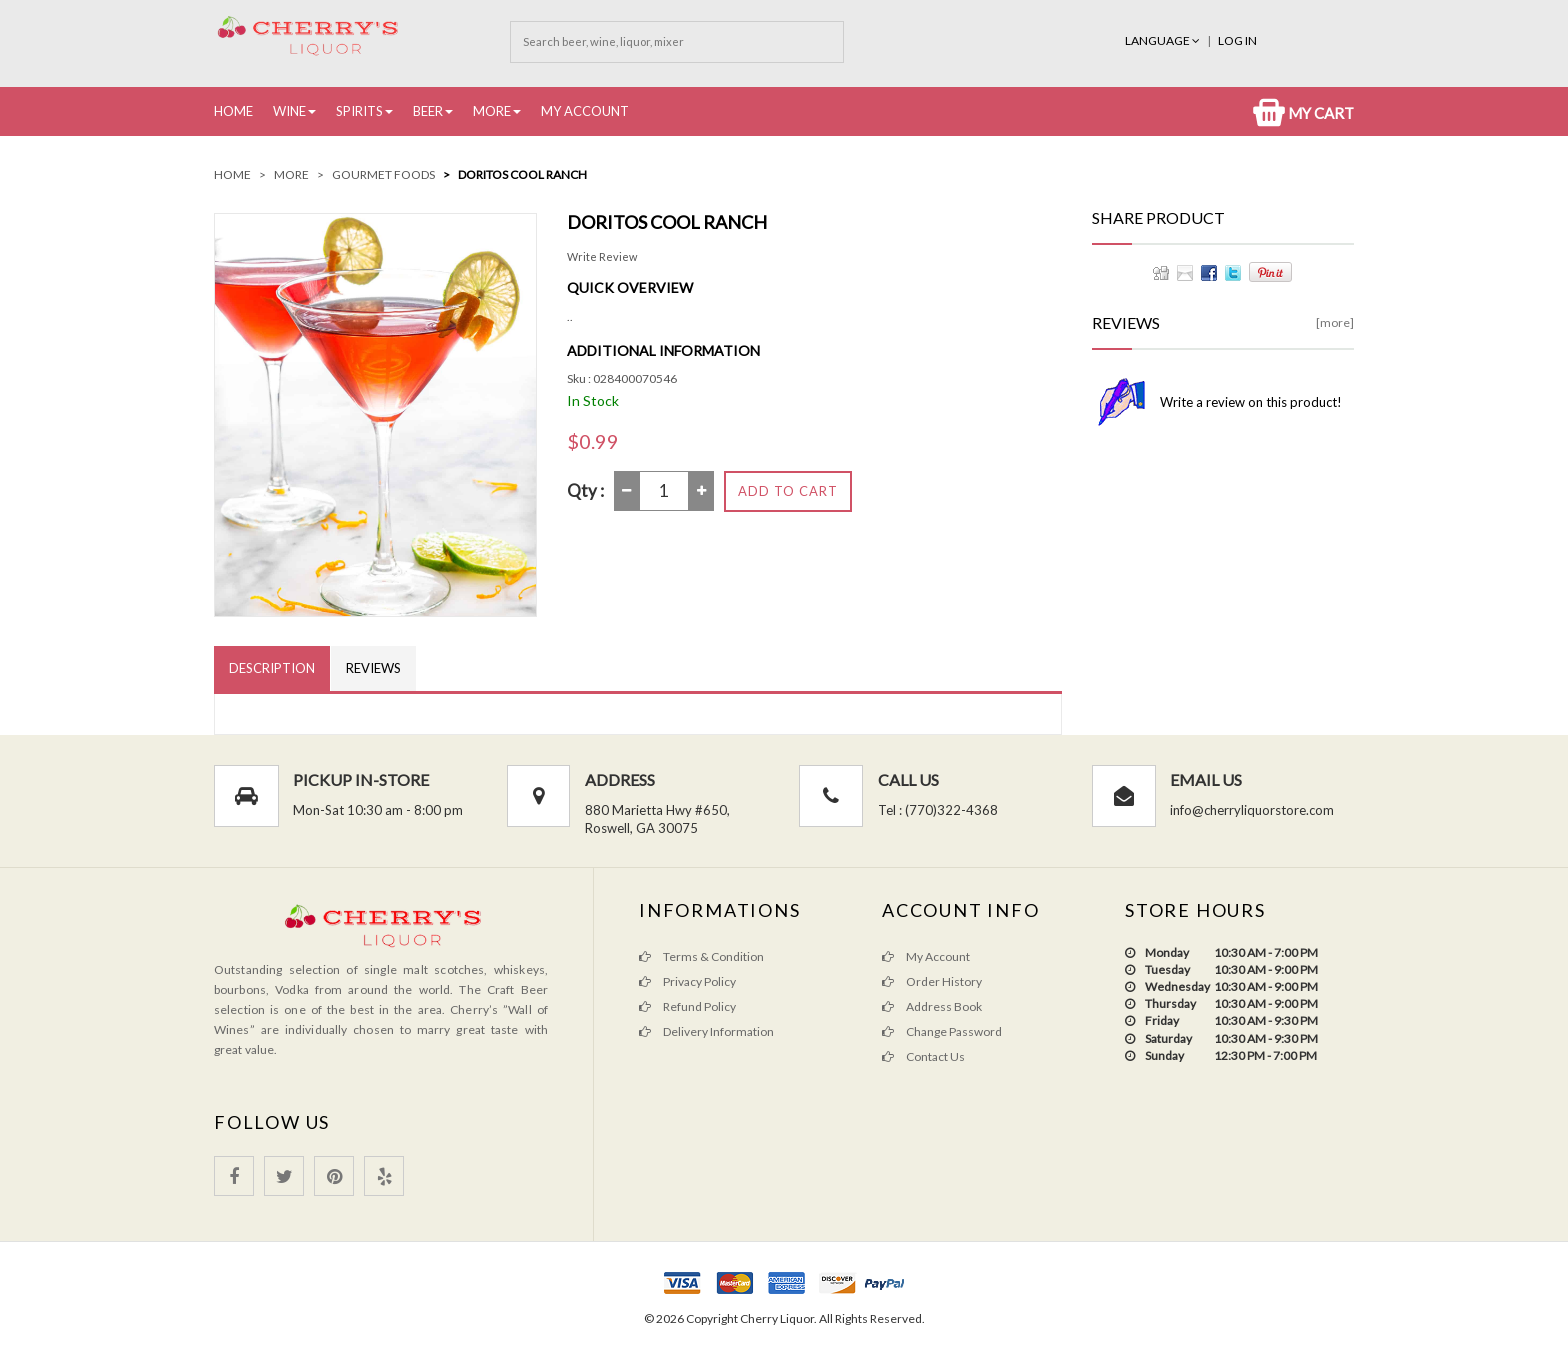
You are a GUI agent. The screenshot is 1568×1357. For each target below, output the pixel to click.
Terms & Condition (701, 956)
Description (272, 668)
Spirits (359, 111)
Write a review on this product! (1251, 402)
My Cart (1303, 113)
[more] (1335, 322)
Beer (428, 111)
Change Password (942, 1031)
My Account (585, 111)
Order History (932, 981)
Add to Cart (788, 491)
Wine (289, 111)
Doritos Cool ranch (522, 174)
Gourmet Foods (383, 174)
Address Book (932, 1006)
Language (1163, 40)
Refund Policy (687, 1006)
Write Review (602, 256)
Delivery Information (706, 1031)
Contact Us (923, 1056)
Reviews (373, 668)
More (492, 111)
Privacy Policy (687, 981)
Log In (1237, 40)
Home (233, 111)
